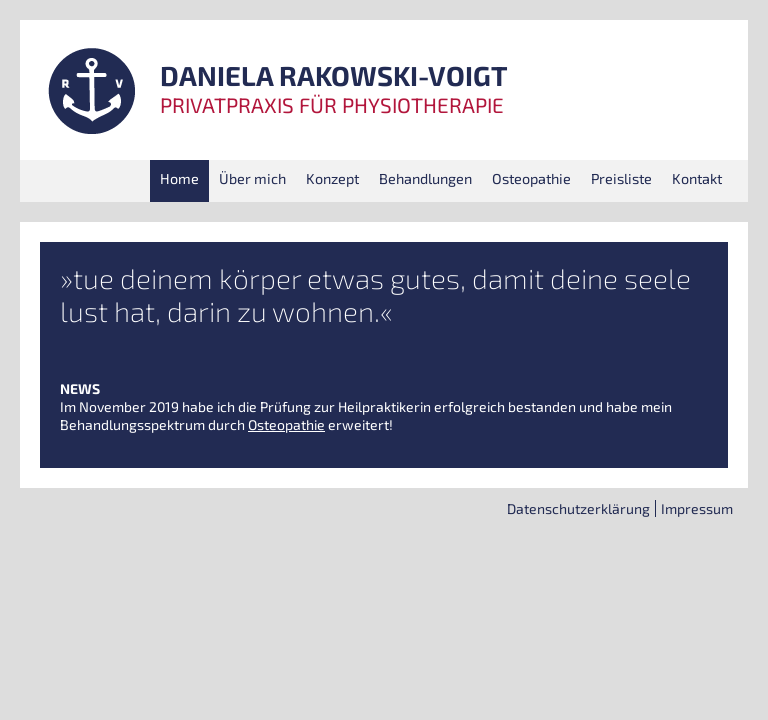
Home (179, 178)
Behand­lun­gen (425, 178)
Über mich (252, 178)
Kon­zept (332, 178)
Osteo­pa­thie (531, 178)
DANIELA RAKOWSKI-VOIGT (334, 76)
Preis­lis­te (621, 178)
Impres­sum (697, 508)
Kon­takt (697, 178)
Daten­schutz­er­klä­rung (578, 508)
